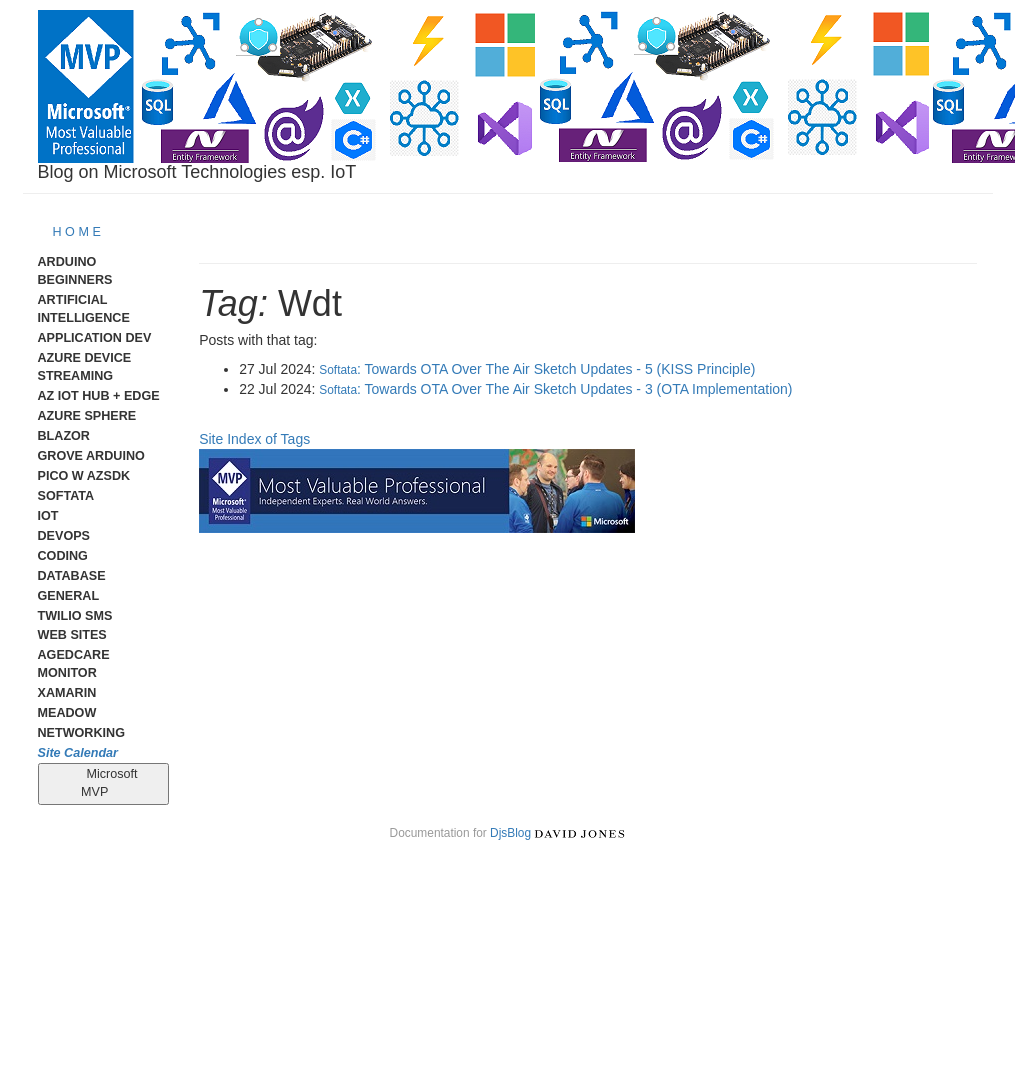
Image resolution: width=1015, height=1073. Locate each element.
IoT (48, 516)
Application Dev (95, 338)
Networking (81, 733)
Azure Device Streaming (85, 367)
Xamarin (67, 693)
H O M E (77, 232)
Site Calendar (78, 753)
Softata (66, 496)
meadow (67, 713)
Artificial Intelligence (84, 309)
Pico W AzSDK (84, 476)
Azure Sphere (87, 416)
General (69, 596)
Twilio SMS (75, 616)
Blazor (64, 436)
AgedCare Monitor (74, 664)
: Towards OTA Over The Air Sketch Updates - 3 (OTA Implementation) (555, 389)
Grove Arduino (91, 456)
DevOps (64, 536)
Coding (63, 556)
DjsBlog (510, 833)
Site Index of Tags (254, 439)
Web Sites (72, 635)
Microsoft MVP (103, 783)
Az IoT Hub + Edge (99, 396)
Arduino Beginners (75, 271)
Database (72, 576)
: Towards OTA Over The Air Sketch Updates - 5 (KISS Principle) (537, 369)
